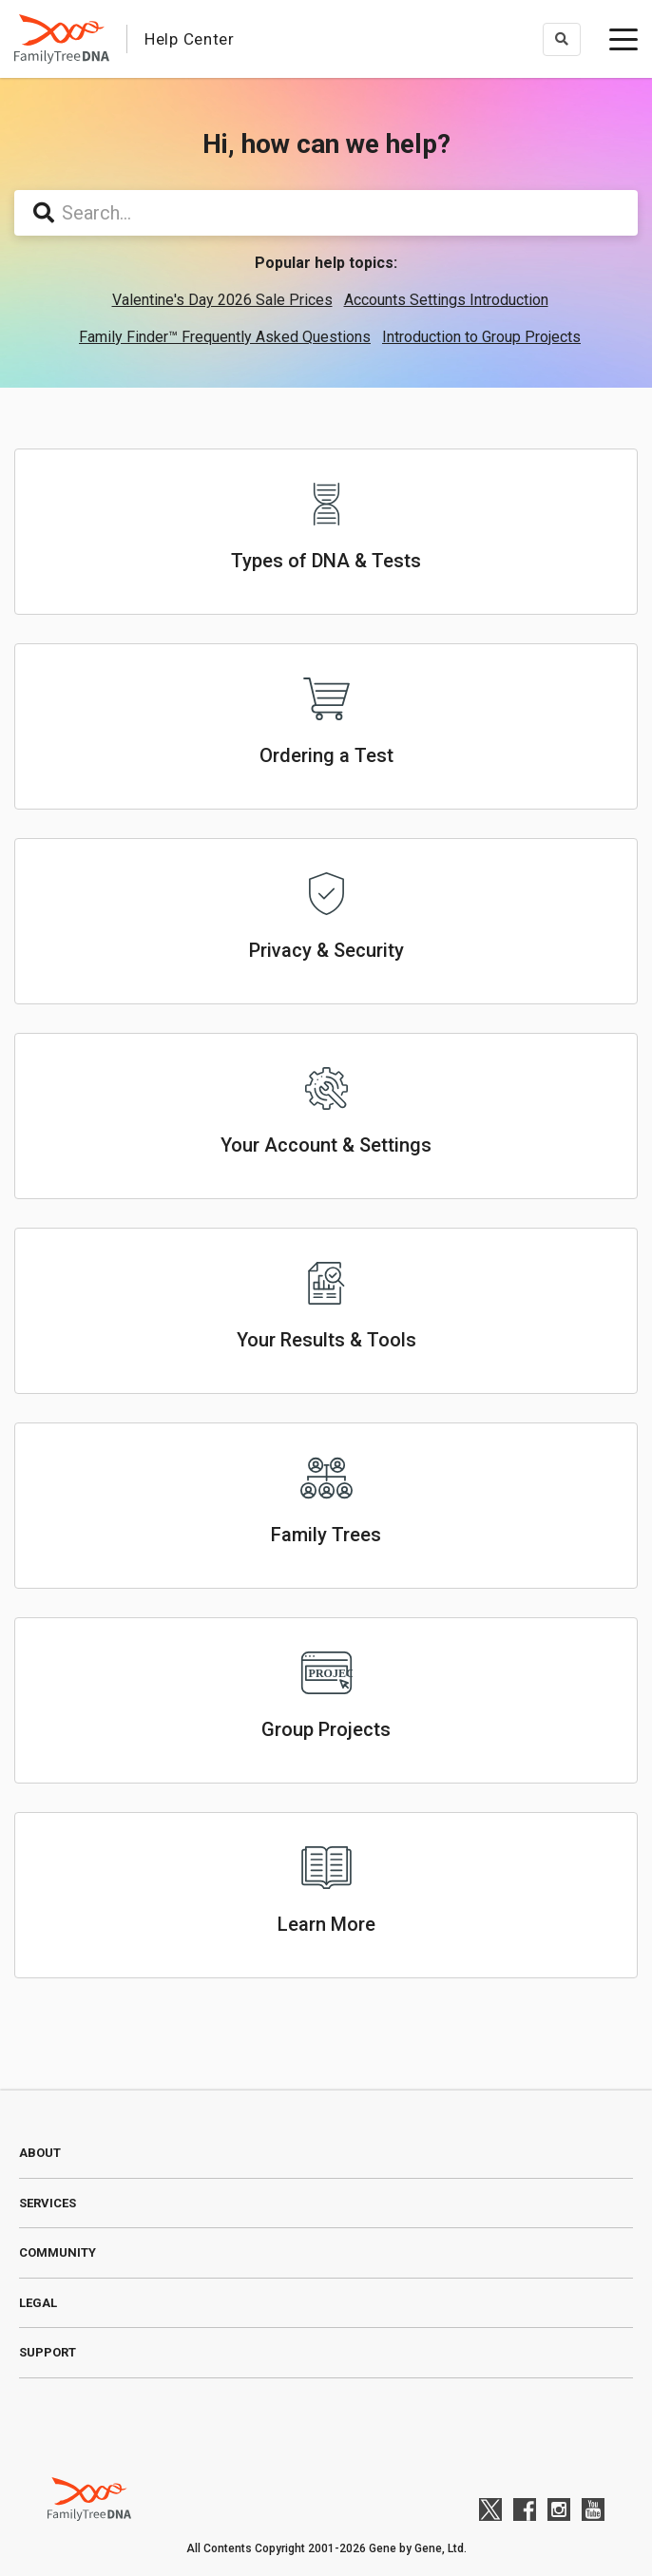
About (40, 2153)
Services (47, 2203)
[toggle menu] (623, 39)
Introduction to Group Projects (481, 337)
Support (47, 2352)
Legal (38, 2303)
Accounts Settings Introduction (446, 300)
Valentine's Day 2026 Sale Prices (222, 300)
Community (57, 2252)
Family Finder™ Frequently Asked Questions (225, 337)
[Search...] (326, 213)
